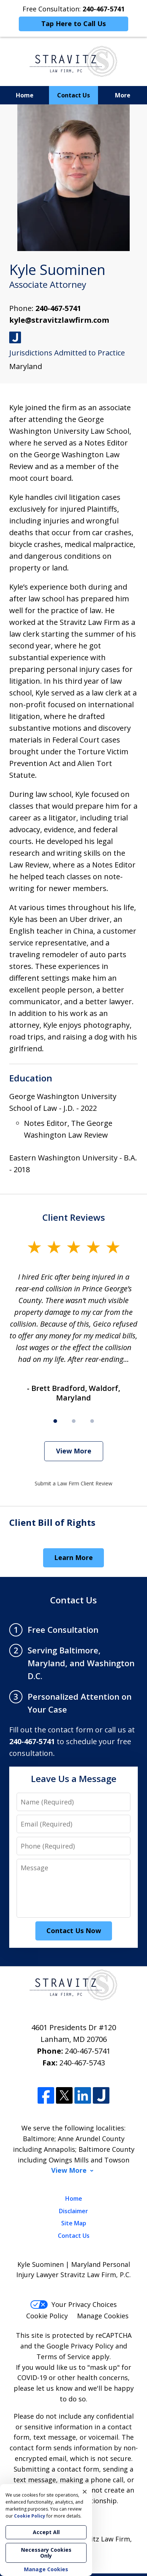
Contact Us (73, 95)
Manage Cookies (103, 2315)
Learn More (73, 1557)
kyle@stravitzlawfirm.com (59, 320)
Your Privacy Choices (73, 2304)
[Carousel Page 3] (92, 1421)
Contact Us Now (73, 1930)
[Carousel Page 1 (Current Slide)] (55, 1421)
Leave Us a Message (73, 1778)
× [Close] (84, 2491)
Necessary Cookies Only (46, 2552)
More (122, 95)
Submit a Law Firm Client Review (73, 1483)
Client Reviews (73, 1217)
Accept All (46, 2532)
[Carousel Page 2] (73, 1421)
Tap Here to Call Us (73, 23)
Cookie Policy (47, 2315)
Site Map (73, 2223)
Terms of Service (63, 2356)
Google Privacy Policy (79, 2345)
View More (73, 1450)
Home (25, 95)
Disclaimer (73, 2211)
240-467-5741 (58, 308)
